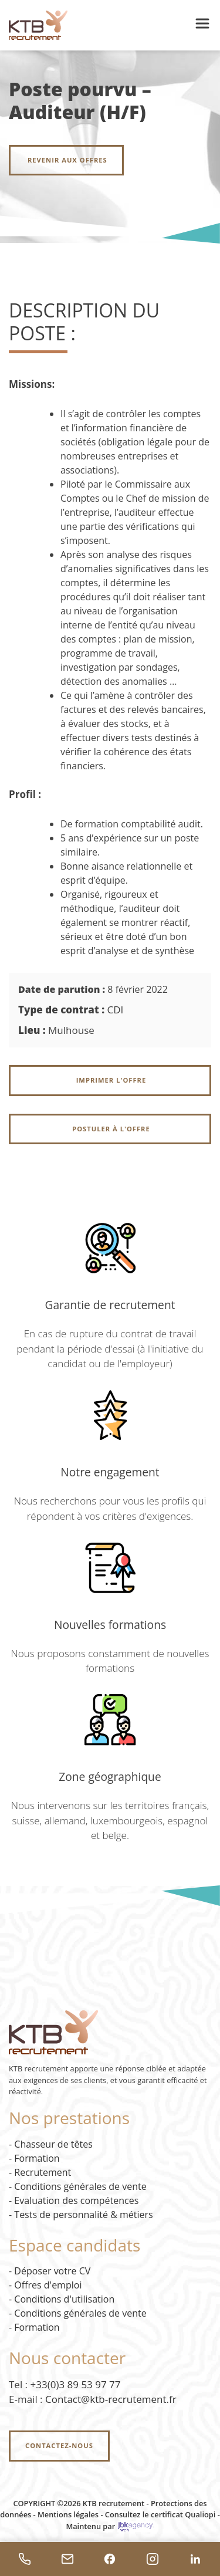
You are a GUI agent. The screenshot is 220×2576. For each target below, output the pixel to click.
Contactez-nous (59, 2445)
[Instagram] (152, 2559)
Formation (36, 2158)
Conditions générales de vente (80, 2186)
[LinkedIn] (195, 2559)
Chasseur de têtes (53, 2144)
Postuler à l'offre (110, 1128)
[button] (202, 25)
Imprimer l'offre (110, 1080)
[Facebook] (110, 2559)
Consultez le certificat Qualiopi (160, 2514)
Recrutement (42, 2172)
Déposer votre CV (52, 2270)
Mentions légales (68, 2514)
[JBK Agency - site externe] (135, 2526)
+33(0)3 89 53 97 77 (76, 2384)
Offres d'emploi (48, 2284)
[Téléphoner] (25, 2559)
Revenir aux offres (66, 159)
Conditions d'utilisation (64, 2299)
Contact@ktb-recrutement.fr (111, 2399)
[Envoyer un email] (67, 2559)
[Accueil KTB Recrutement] (38, 24)
